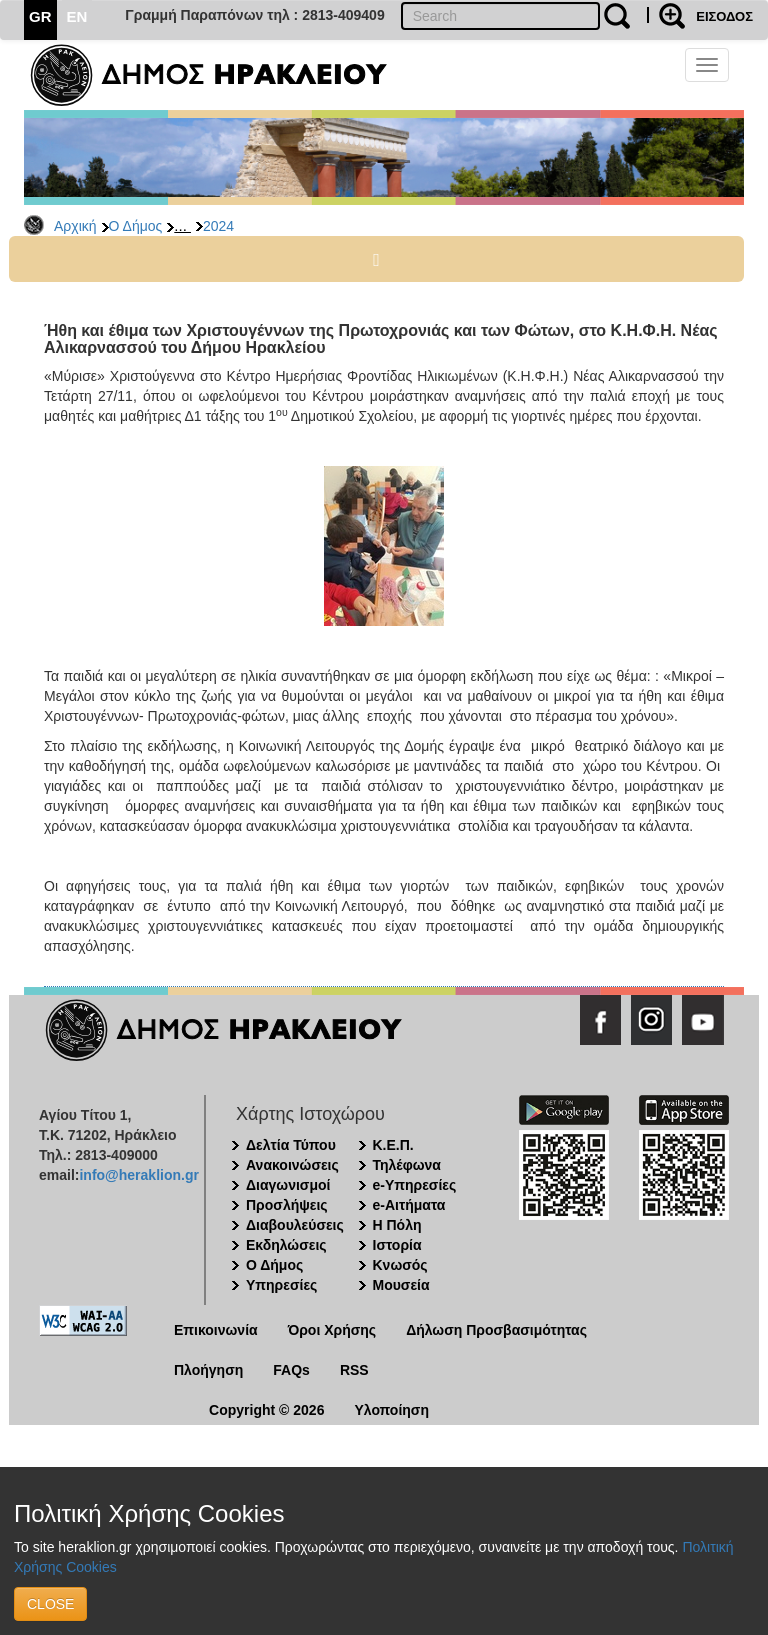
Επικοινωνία (216, 1330)
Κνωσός (400, 1265)
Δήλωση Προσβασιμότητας (496, 1330)
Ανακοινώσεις (292, 1165)
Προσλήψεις (287, 1205)
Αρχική (75, 226)
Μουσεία (401, 1285)
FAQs (291, 1370)
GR (40, 16)
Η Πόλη (397, 1225)
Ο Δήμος (136, 226)
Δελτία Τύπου (291, 1145)
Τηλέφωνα (407, 1165)
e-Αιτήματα (409, 1205)
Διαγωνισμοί (288, 1185)
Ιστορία (397, 1245)
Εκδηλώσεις (286, 1245)
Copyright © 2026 (266, 1410)
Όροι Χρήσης (332, 1330)
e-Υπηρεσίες (415, 1185)
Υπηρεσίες (281, 1285)
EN (77, 16)
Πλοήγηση (208, 1370)
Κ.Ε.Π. (393, 1145)
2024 (218, 226)
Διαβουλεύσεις (295, 1225)
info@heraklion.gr (138, 1175)
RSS (354, 1370)
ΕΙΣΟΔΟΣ (724, 16)
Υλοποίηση (391, 1410)
